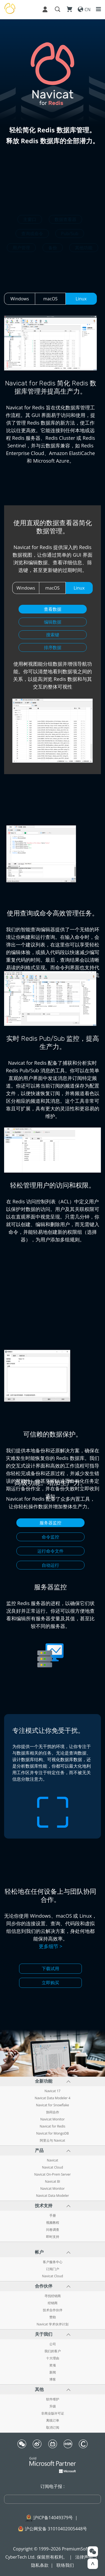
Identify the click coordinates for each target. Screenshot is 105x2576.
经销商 (53, 2303)
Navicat (52, 2160)
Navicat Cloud (52, 2167)
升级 (52, 2406)
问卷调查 (52, 2230)
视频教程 (52, 2222)
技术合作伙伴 (52, 2310)
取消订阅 (52, 2427)
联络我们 (65, 2565)
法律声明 (84, 2557)
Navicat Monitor (52, 2119)
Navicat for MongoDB (52, 2133)
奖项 (52, 2365)
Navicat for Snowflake (52, 2105)
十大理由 (52, 2358)
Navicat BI (52, 2181)
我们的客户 (52, 2351)
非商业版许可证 (52, 2413)
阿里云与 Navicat (52, 2140)
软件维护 (52, 2399)
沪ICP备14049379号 (53, 2518)
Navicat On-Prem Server (52, 2174)
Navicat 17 (52, 2091)
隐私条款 (40, 2565)
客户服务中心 (52, 2262)
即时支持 (52, 2237)
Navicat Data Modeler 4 (52, 2098)
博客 (52, 2379)
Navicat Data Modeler (52, 2196)
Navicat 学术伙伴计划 (52, 2324)
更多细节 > (50, 1946)
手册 (52, 2215)
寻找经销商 (52, 2296)
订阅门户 (52, 2269)
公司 (52, 2344)
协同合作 (52, 2112)
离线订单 (52, 2420)
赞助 (52, 2317)
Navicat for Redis (52, 2126)
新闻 (52, 2372)
